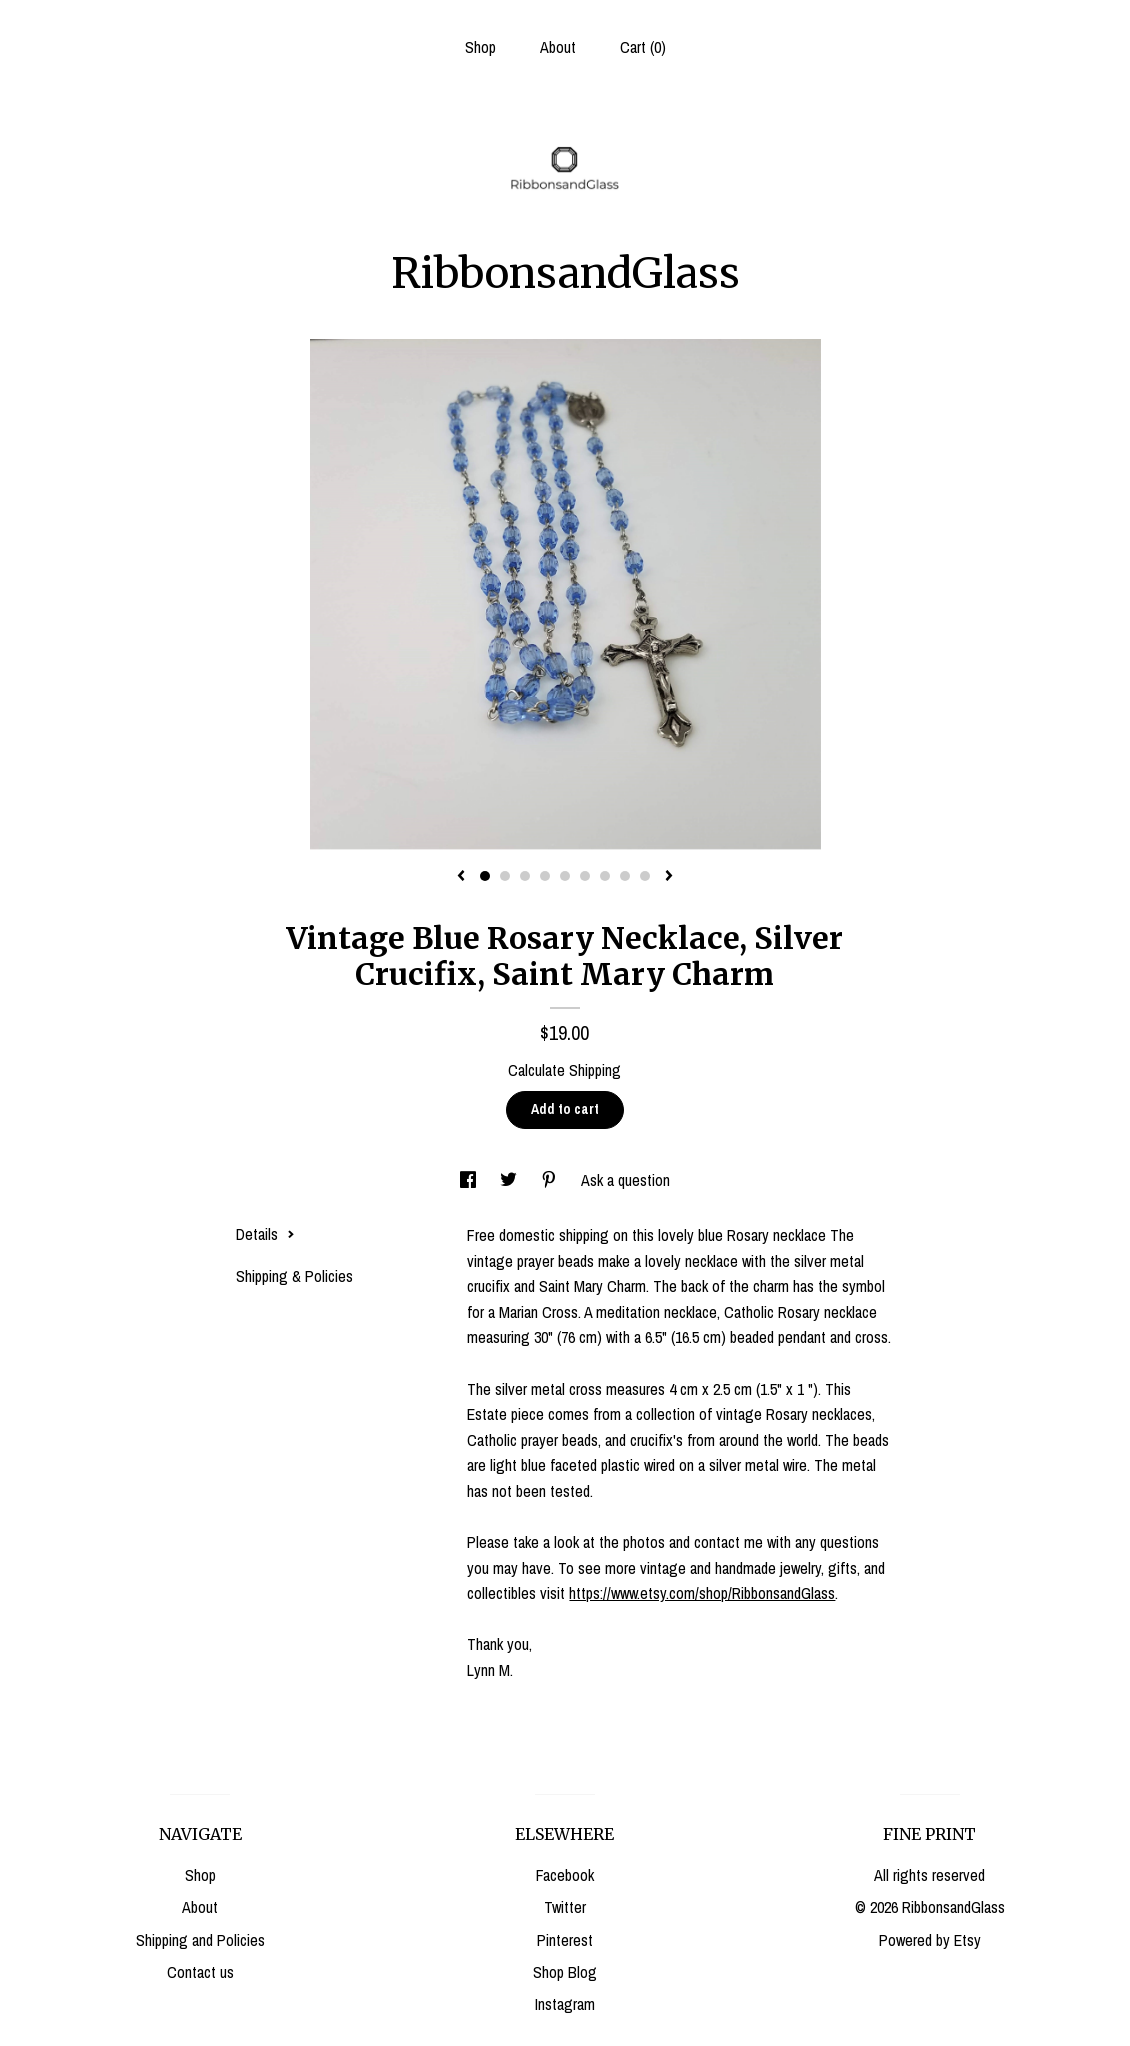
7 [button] (605, 876)
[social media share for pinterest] (551, 1180)
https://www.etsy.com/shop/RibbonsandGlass (702, 1593)
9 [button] (645, 876)
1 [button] (485, 876)
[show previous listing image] (461, 877)
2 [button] (505, 876)
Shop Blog (565, 1972)
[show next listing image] (669, 877)
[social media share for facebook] (470, 1180)
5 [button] (565, 876)
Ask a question (625, 1180)
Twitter (565, 1907)
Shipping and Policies (200, 1940)
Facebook (565, 1875)
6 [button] (585, 876)
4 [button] (545, 876)
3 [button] (525, 876)
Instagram (565, 2004)
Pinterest (565, 1940)
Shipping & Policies (294, 1276)
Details (265, 1234)
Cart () (643, 47)
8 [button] (625, 876)
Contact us (200, 1972)
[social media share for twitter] (510, 1180)
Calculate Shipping (564, 1070)
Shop (480, 47)
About (558, 47)
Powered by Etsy (930, 1940)
